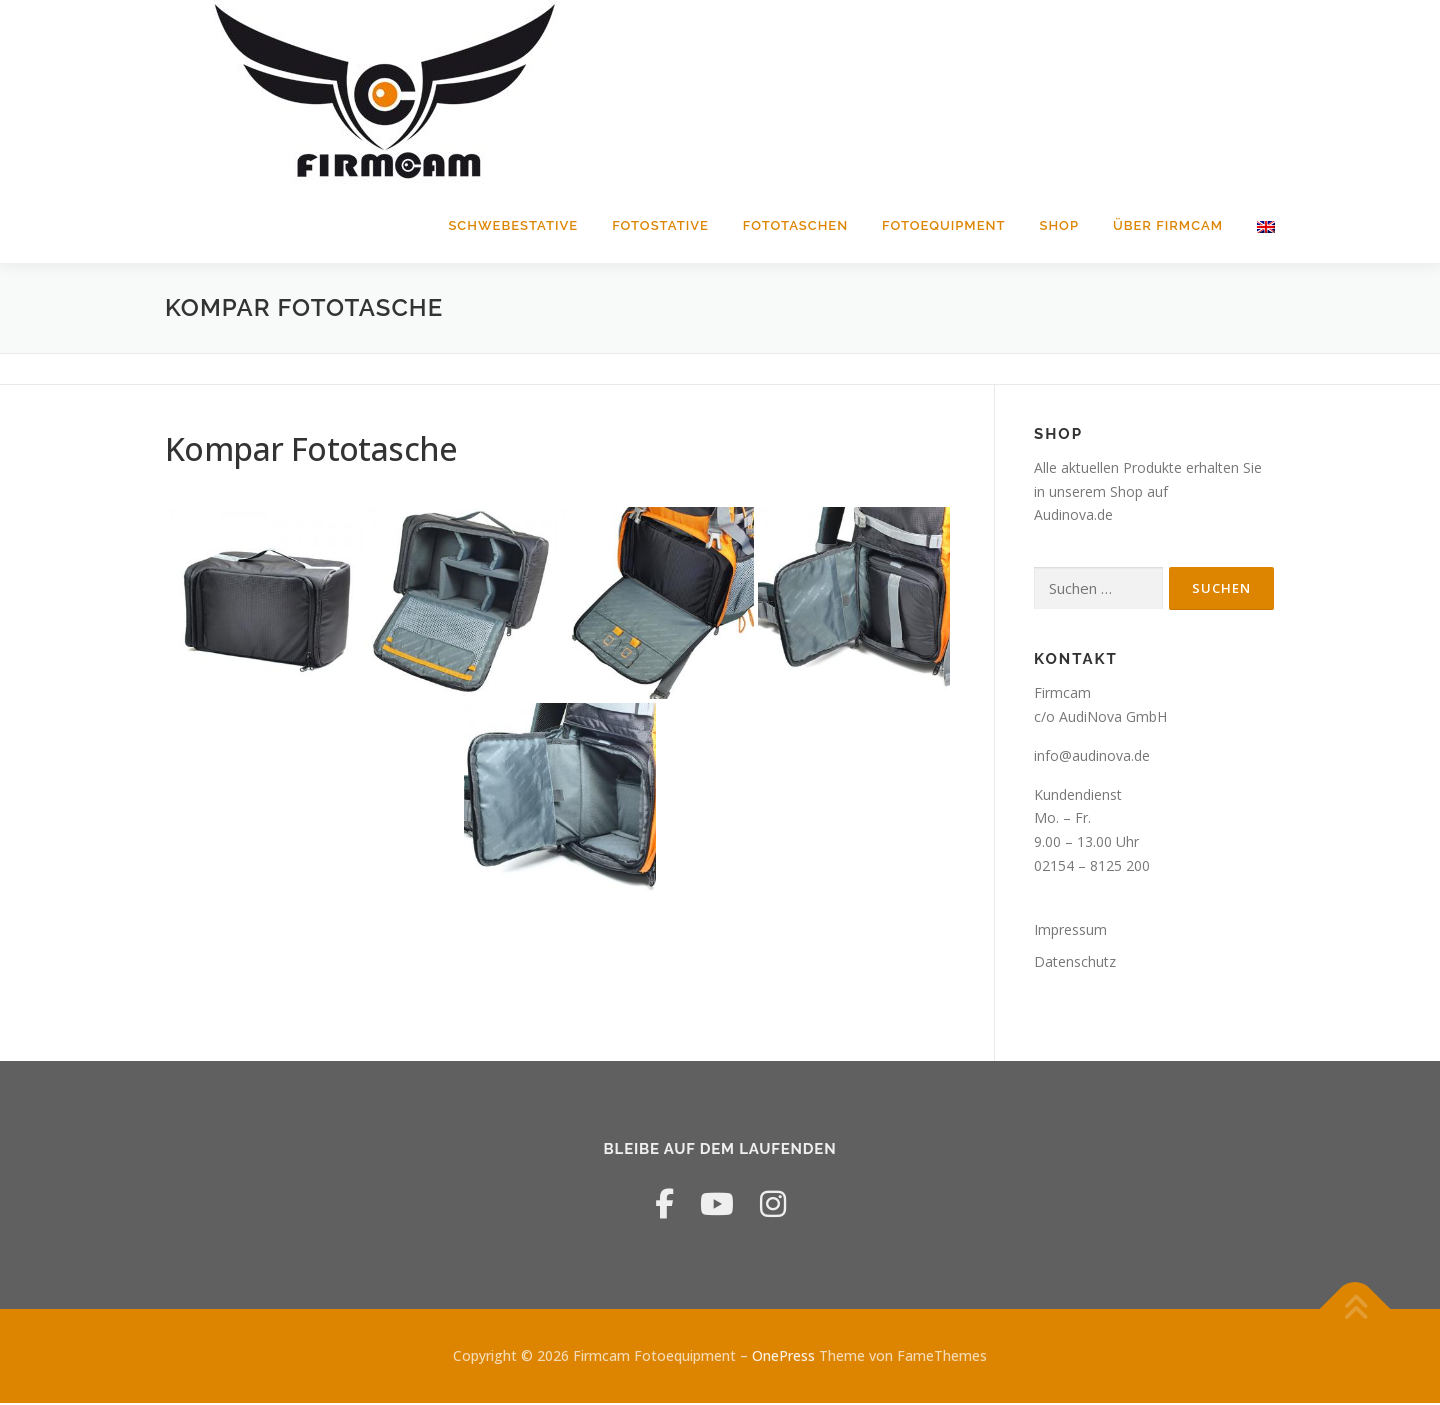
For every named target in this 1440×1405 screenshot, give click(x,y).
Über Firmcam (1168, 225)
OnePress (783, 1357)
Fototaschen (795, 225)
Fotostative (660, 225)
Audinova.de (1073, 517)
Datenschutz (1075, 963)
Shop (1059, 225)
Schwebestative (513, 225)
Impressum (1070, 931)
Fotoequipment (943, 225)
